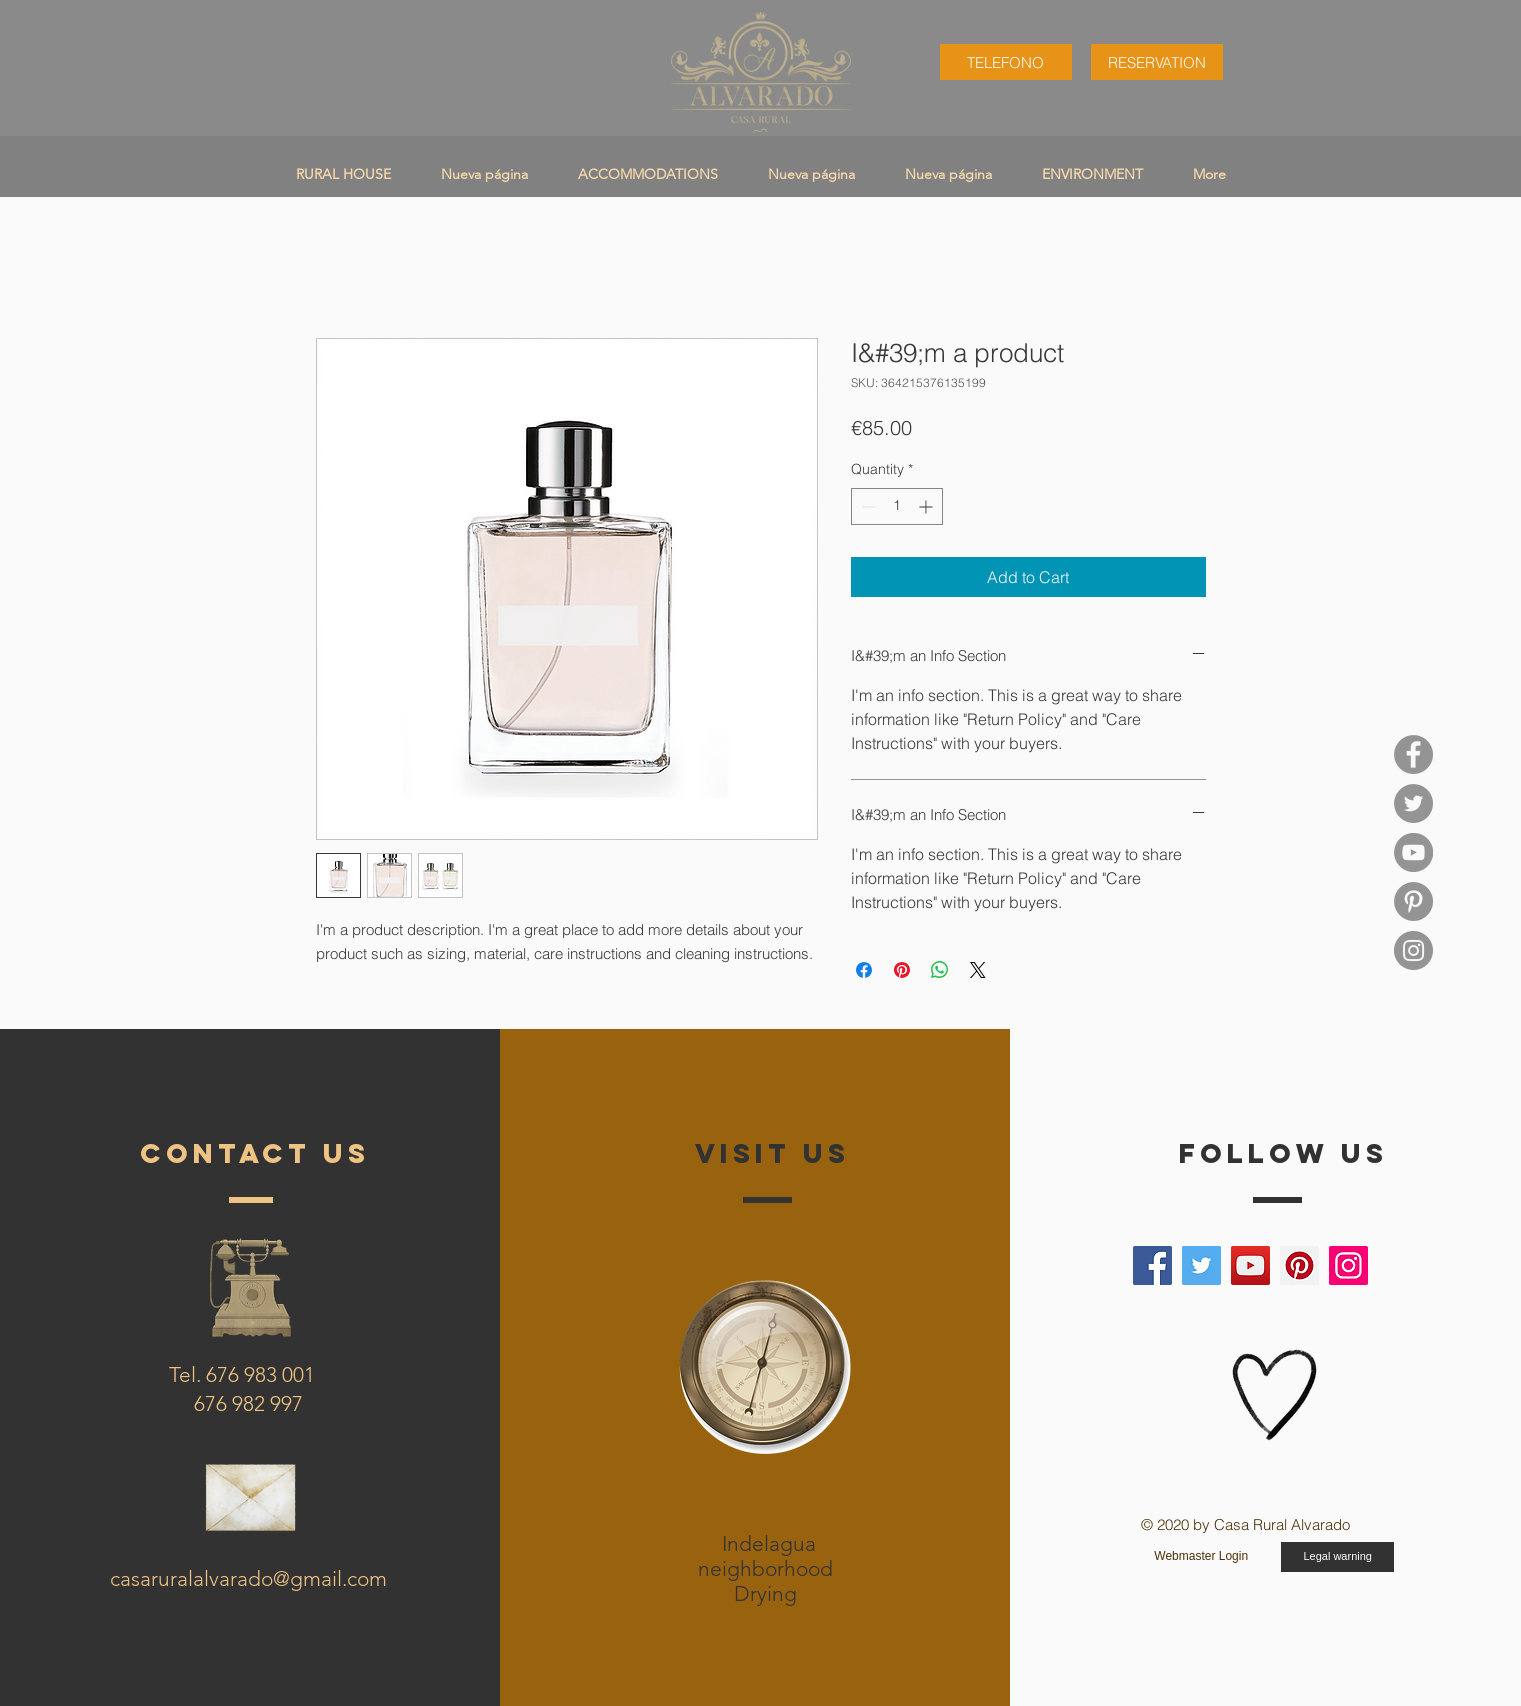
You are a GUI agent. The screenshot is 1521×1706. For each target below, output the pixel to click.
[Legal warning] (1337, 1557)
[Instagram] (1348, 1265)
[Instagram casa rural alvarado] (1413, 950)
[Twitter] (1201, 1265)
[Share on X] (978, 970)
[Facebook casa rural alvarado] (1413, 754)
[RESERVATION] (1157, 62)
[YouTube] (1413, 852)
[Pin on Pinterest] (902, 970)
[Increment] (927, 506)
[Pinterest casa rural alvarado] (1413, 901)
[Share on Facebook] (864, 970)
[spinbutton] (897, 506)
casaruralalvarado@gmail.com (248, 1578)
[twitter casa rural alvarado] (1413, 803)
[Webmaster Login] (1201, 1557)
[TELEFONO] (1006, 62)
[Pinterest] (1299, 1265)
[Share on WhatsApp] (940, 970)
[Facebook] (1152, 1265)
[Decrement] (866, 506)
